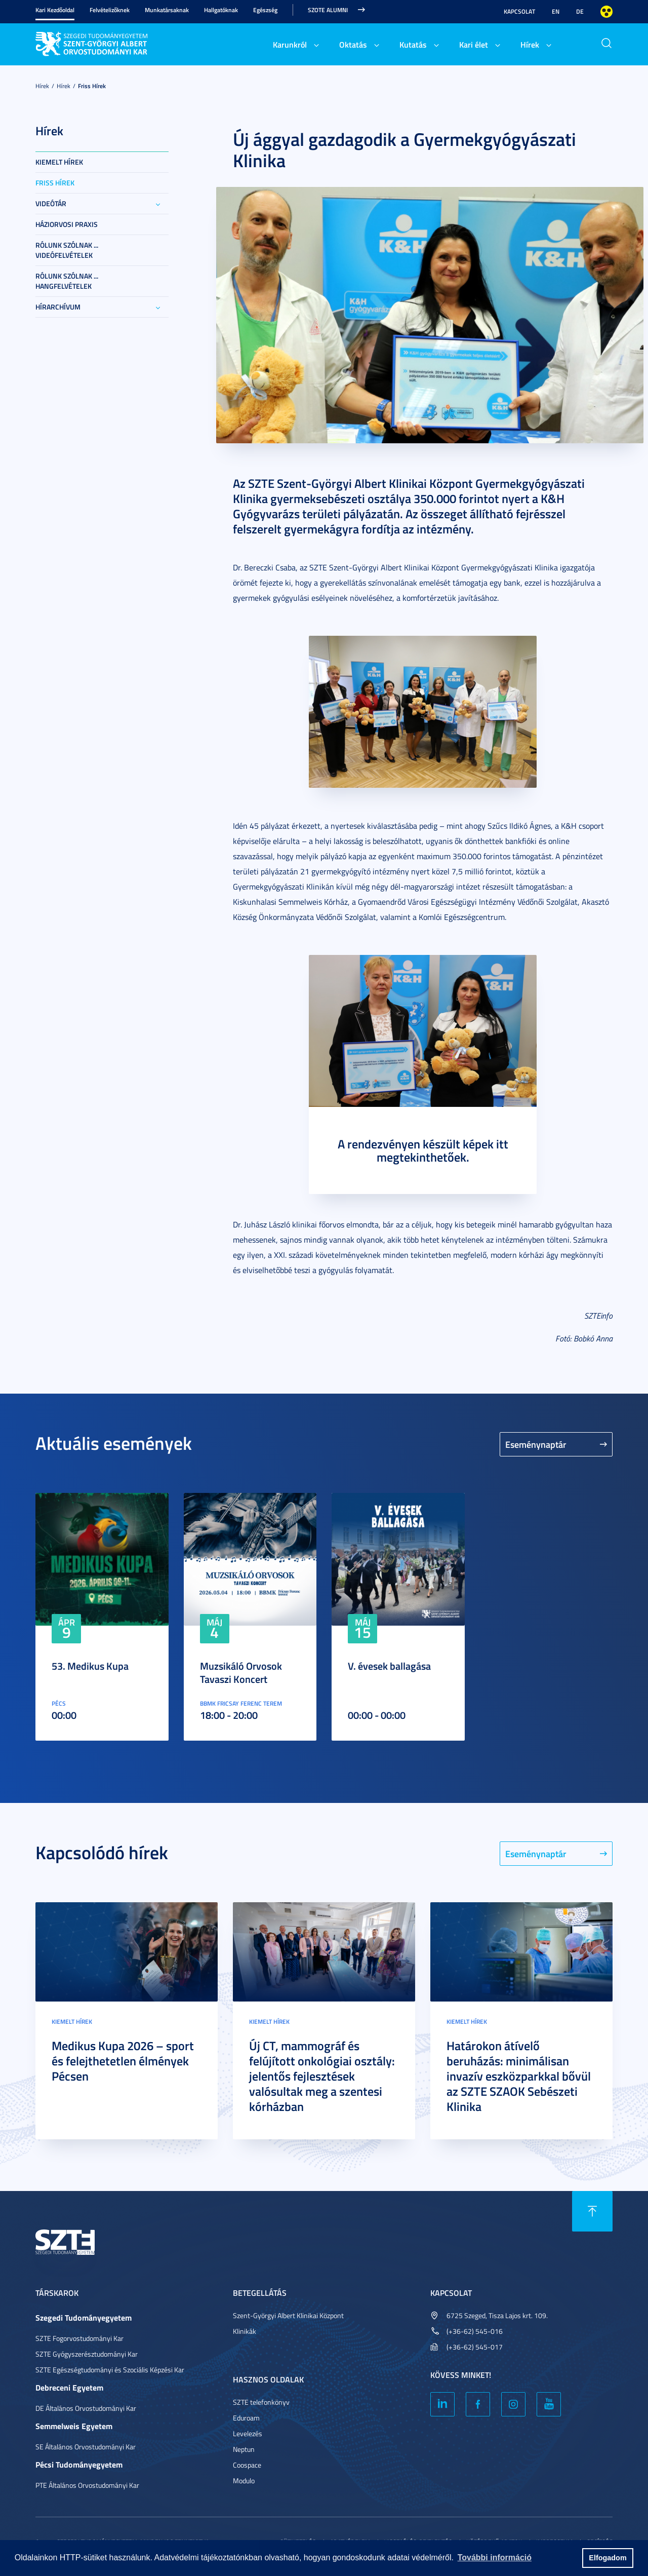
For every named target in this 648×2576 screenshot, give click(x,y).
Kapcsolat (519, 11)
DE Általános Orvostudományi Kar (85, 2408)
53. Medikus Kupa (90, 1666)
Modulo (244, 2480)
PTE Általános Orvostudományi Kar (87, 2485)
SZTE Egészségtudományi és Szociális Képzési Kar (109, 2369)
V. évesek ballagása (389, 1666)
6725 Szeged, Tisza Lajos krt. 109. (497, 2315)
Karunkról (290, 44)
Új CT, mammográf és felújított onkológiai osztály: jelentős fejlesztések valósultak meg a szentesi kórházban (322, 2076)
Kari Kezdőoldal (54, 10)
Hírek (529, 44)
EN (555, 11)
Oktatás (353, 44)
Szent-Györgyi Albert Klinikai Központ (288, 2315)
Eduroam (246, 2418)
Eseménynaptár (535, 1444)
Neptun (244, 2449)
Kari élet (473, 44)
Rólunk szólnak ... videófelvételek (66, 250)
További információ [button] (495, 2557)
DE (580, 11)
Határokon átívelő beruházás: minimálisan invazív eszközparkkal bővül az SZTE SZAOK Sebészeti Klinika (519, 2076)
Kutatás (413, 44)
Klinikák (244, 2331)
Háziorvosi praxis (66, 224)
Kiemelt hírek (59, 162)
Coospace (247, 2465)
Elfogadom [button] (607, 2558)
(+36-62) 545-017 (475, 2347)
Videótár (50, 203)
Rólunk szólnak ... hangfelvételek (66, 281)
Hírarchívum (57, 307)
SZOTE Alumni (328, 10)
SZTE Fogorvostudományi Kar (79, 2338)
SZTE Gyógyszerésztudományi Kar (86, 2354)
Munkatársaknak (167, 10)
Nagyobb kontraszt (606, 12)
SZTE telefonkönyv (261, 2402)
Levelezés (247, 2433)
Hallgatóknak (221, 10)
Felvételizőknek (110, 10)
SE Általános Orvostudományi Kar (85, 2446)
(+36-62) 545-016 (475, 2331)
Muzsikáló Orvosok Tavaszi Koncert (241, 1672)
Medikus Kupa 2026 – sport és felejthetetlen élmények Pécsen (123, 2061)
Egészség (265, 10)
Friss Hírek (92, 86)
